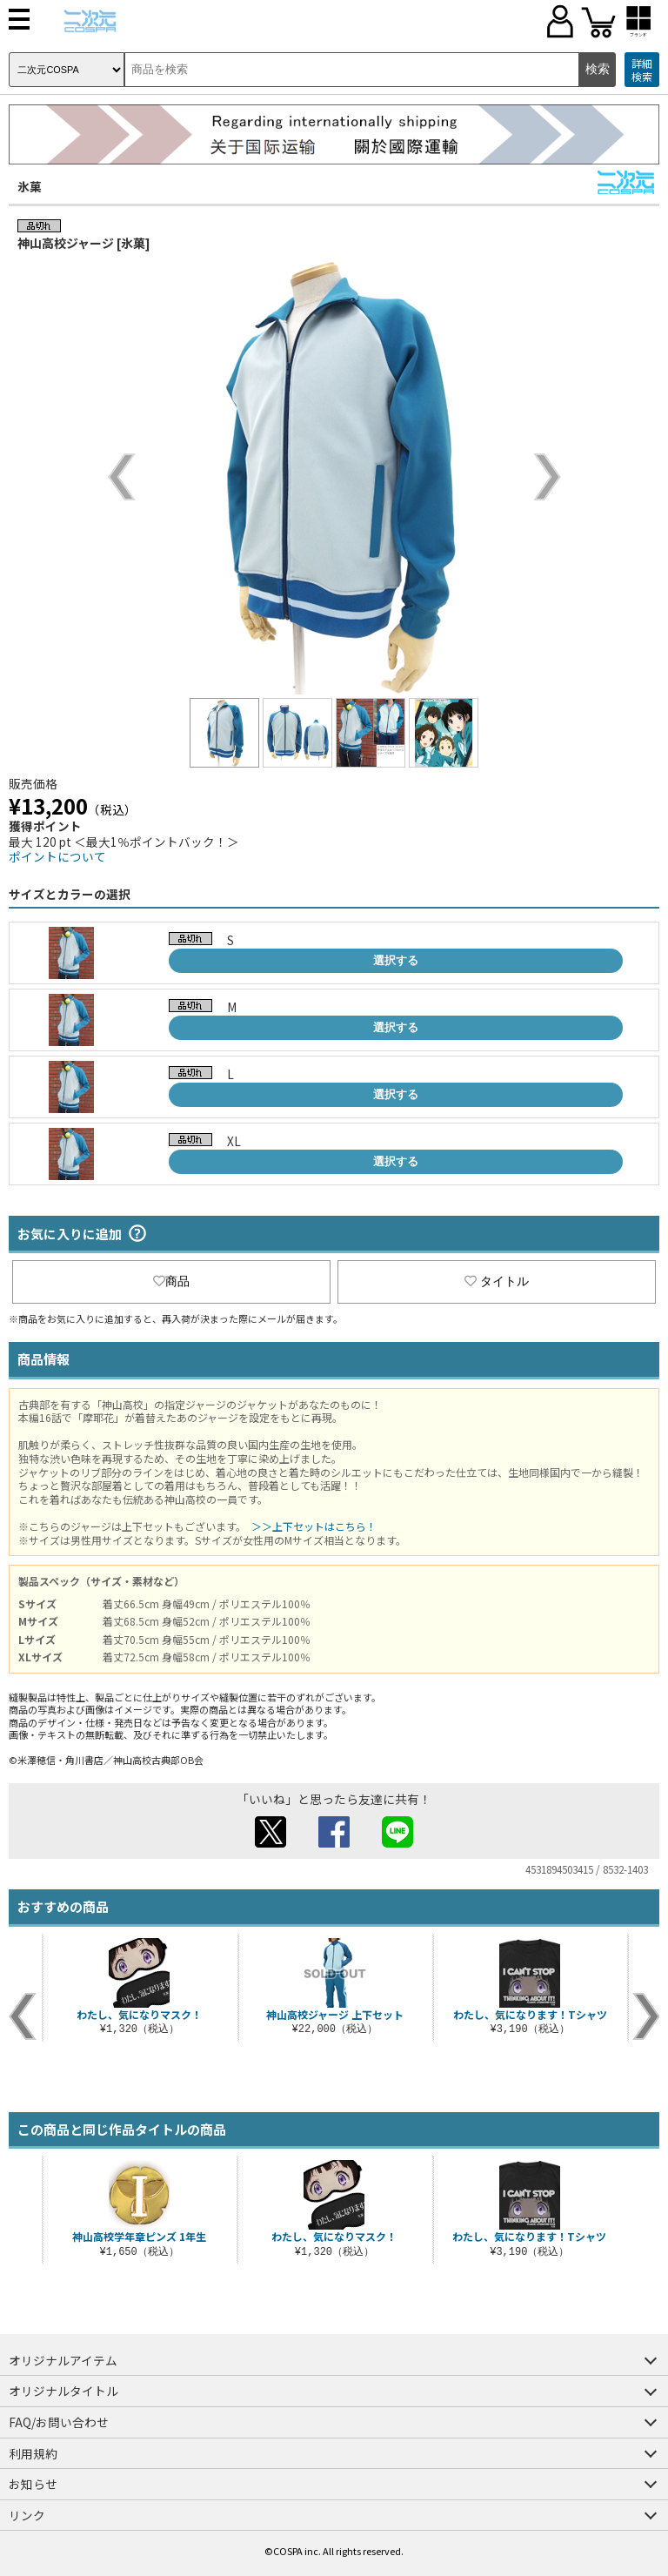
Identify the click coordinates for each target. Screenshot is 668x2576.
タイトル (496, 1281)
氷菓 (29, 186)
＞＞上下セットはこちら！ (314, 1526)
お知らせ (33, 2483)
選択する (395, 960)
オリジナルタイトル (63, 2390)
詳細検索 (641, 70)
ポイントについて (57, 856)
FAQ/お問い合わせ (59, 2422)
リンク (27, 2515)
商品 (171, 1281)
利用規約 (33, 2453)
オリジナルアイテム (63, 2360)
